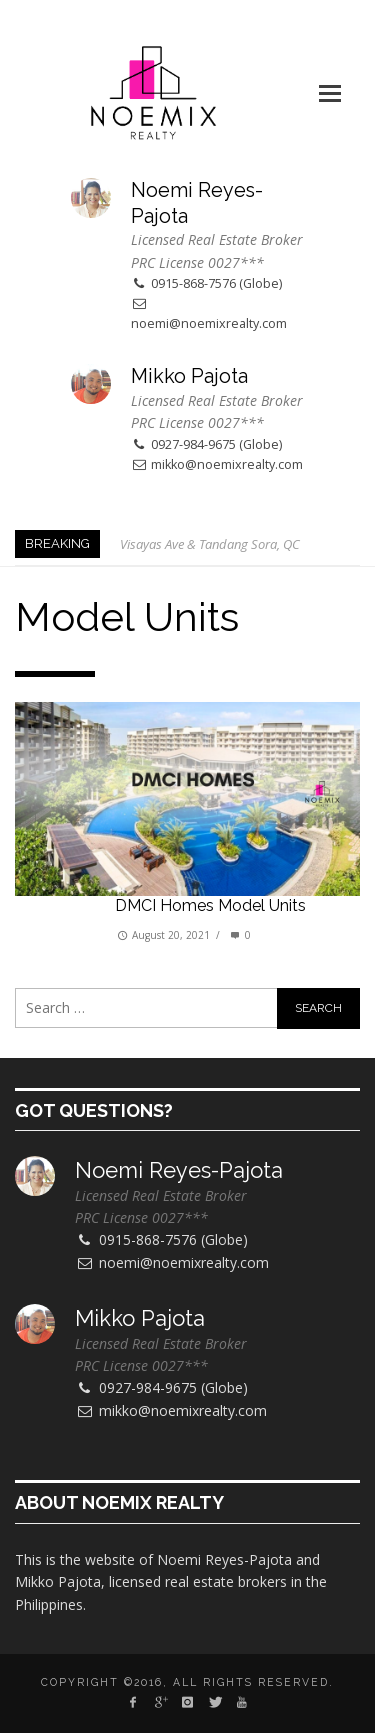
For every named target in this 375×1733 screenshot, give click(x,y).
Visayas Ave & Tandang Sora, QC (210, 544)
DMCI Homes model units (210, 905)
